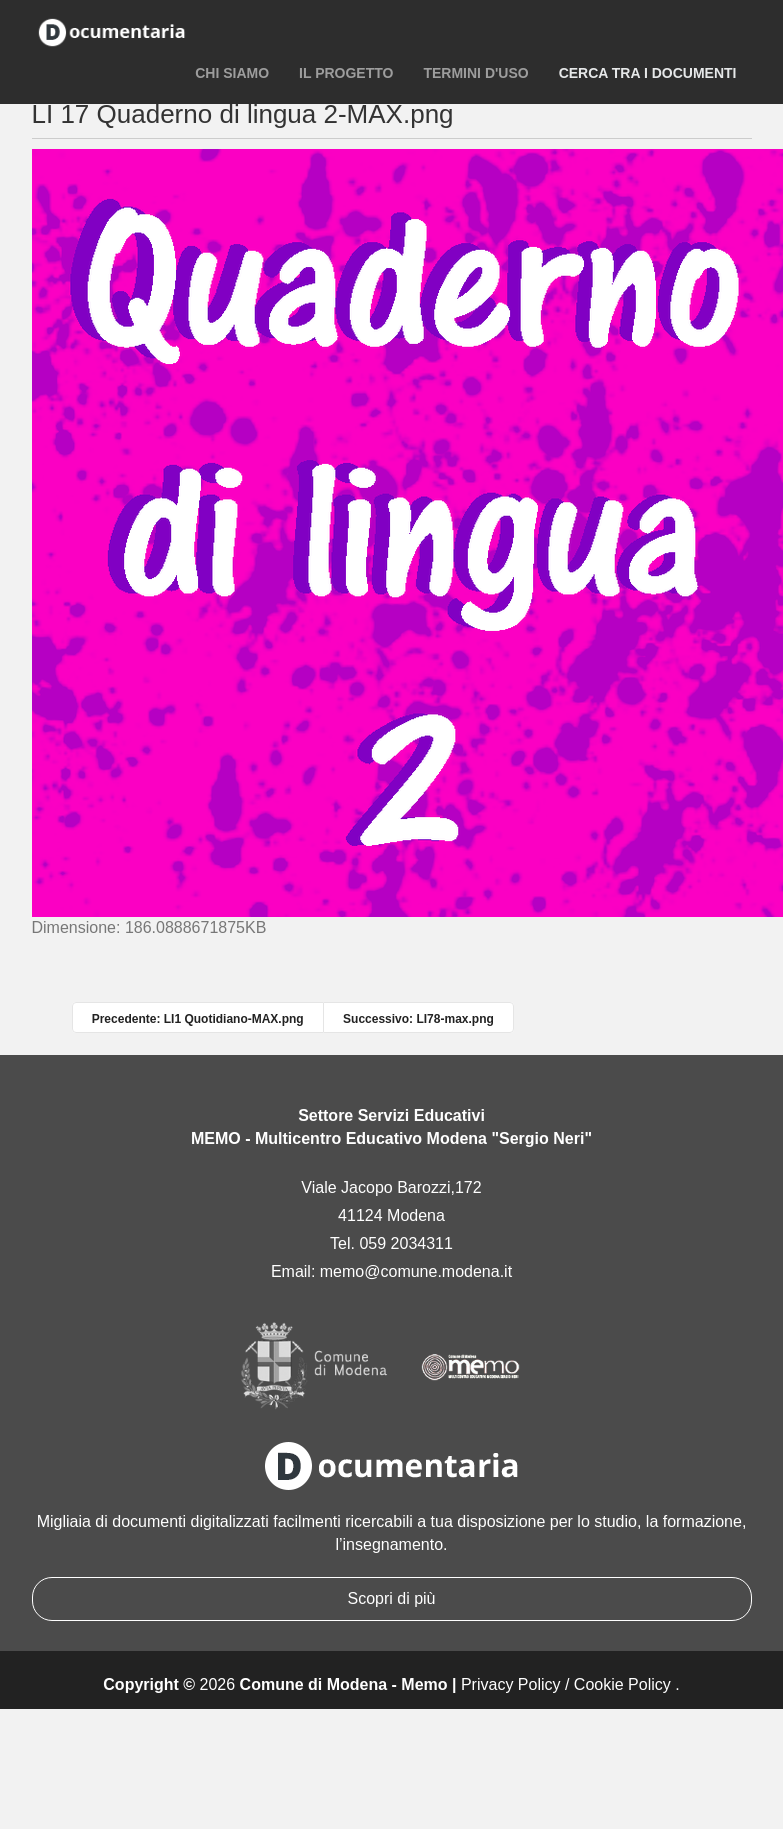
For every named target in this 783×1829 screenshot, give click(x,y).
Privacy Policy (511, 1684)
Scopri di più (391, 1598)
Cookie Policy (622, 1684)
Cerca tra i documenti (648, 73)
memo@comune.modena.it (416, 1271)
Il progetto (346, 73)
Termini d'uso (475, 73)
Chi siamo (232, 73)
